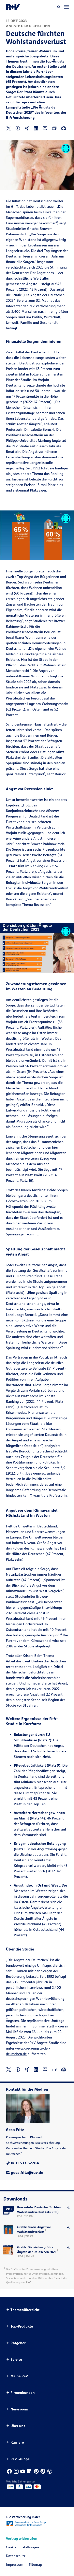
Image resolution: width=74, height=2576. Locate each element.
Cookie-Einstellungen (22, 2547)
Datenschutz (15, 2556)
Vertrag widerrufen (21, 2538)
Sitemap (35, 2564)
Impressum (14, 2564)
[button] (59, 7)
